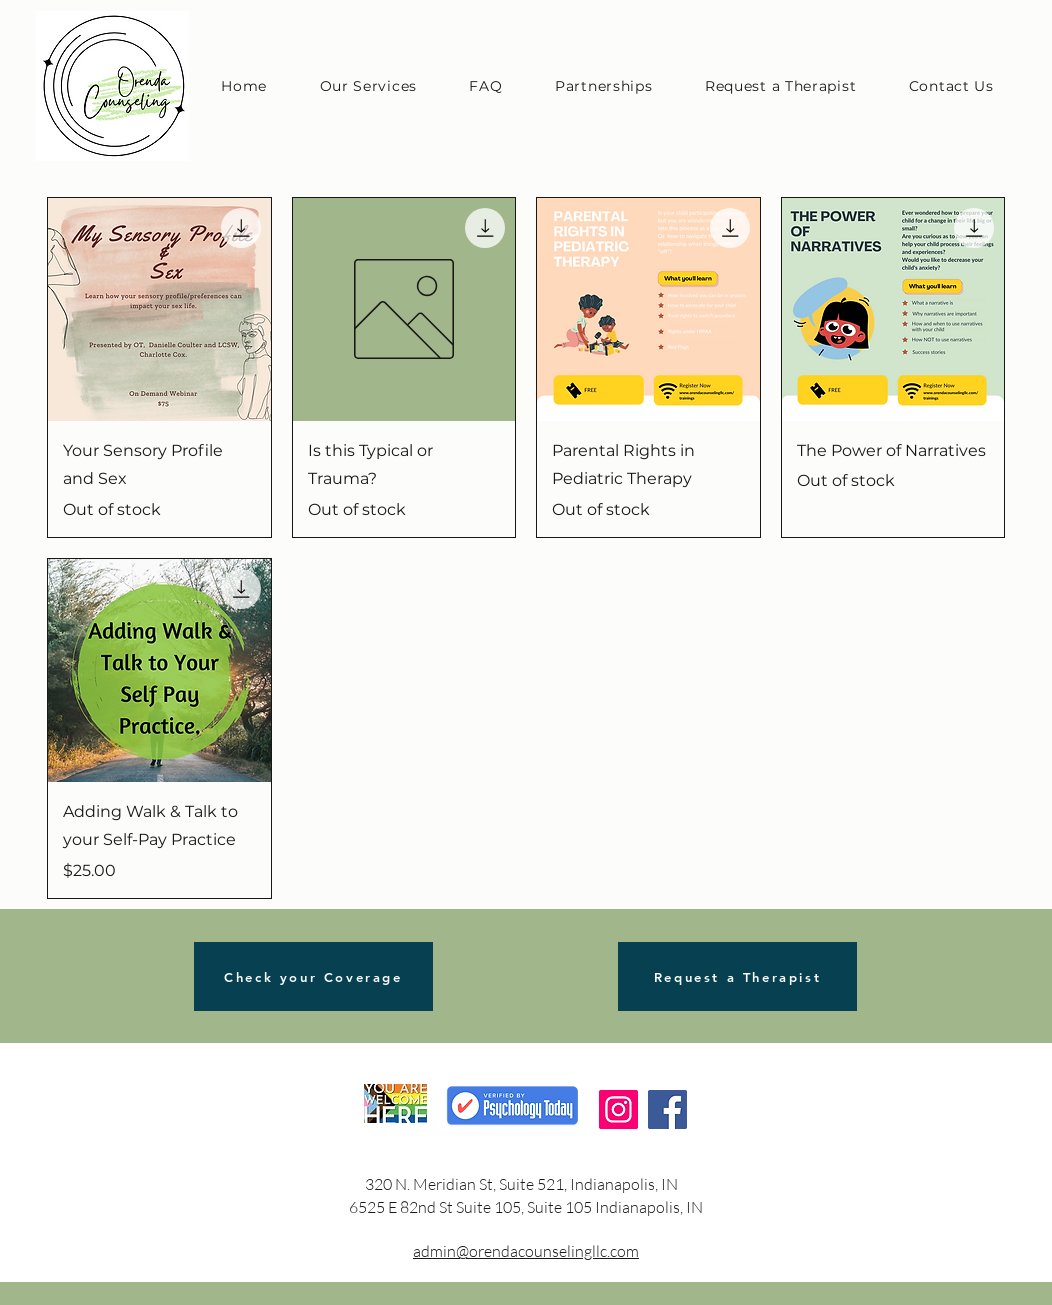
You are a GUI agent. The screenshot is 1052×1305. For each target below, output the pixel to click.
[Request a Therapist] (737, 976)
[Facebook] (667, 1109)
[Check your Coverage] (313, 976)
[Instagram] (618, 1109)
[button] (368, 86)
